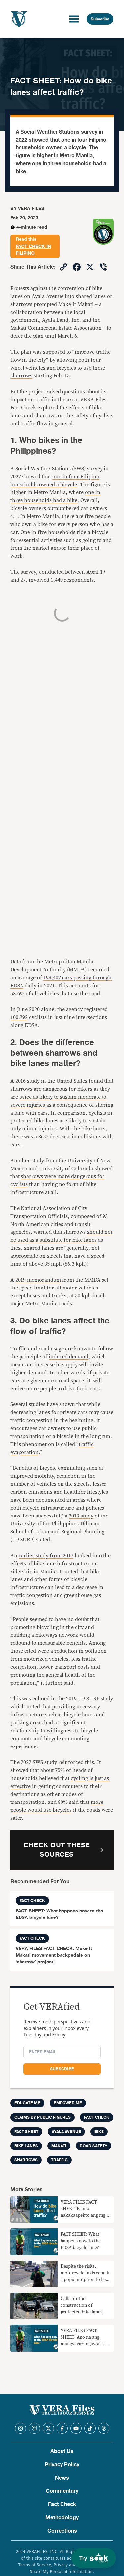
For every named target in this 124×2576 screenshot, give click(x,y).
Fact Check (62, 2504)
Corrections (62, 2531)
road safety (93, 2146)
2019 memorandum (38, 1280)
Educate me (27, 2103)
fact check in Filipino (33, 250)
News (62, 2478)
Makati (58, 2146)
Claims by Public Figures (42, 2117)
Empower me (68, 2103)
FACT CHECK (96, 2117)
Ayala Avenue (66, 2131)
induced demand (68, 1356)
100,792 (19, 1017)
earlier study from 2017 (46, 1555)
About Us (62, 2451)
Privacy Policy (62, 2464)
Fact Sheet (26, 2131)
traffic (59, 2160)
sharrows (21, 375)
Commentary (62, 2491)
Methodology (62, 2517)
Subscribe (100, 19)
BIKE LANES (26, 2146)
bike (99, 2131)
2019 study (81, 1515)
